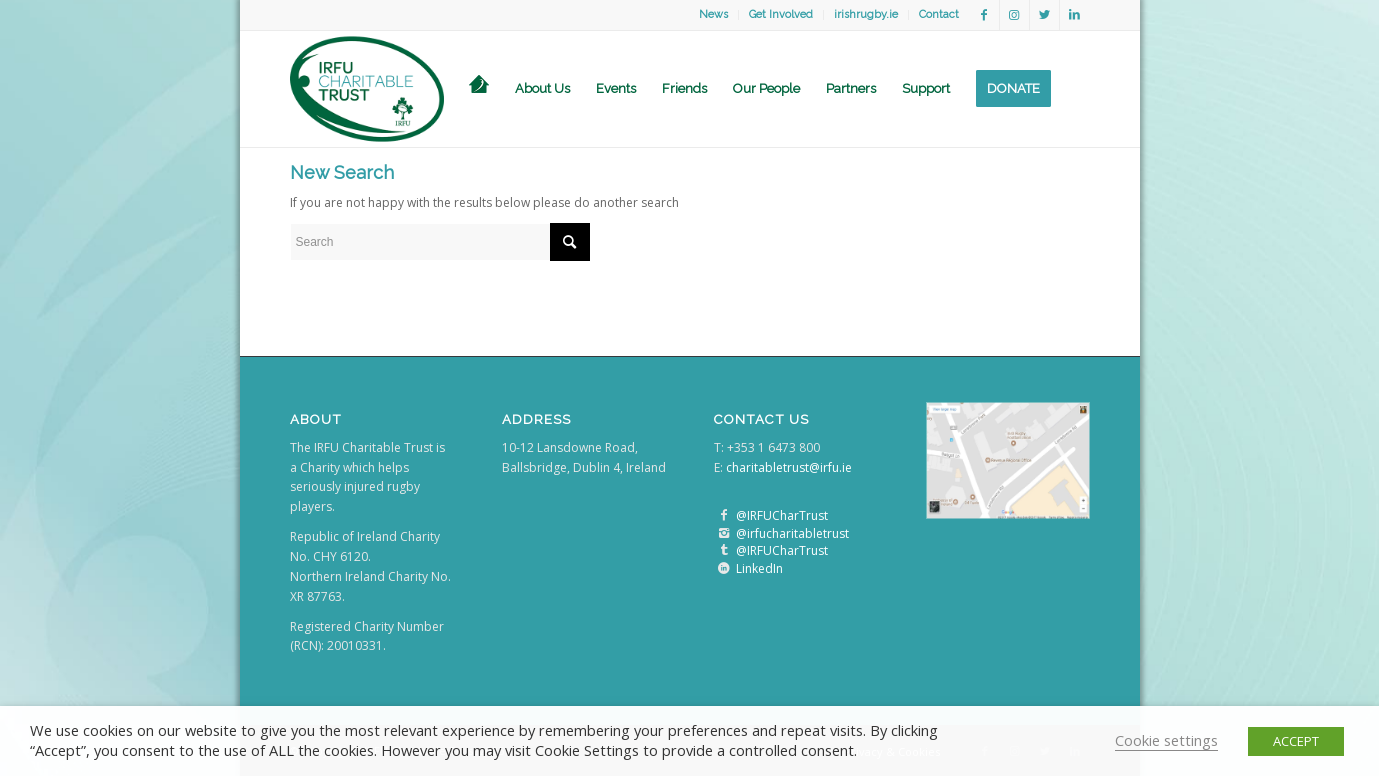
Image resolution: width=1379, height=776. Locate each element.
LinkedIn (759, 568)
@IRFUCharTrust (782, 515)
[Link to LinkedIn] (1075, 15)
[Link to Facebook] (984, 15)
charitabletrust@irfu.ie (789, 467)
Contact (939, 14)
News (713, 14)
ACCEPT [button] (1296, 741)
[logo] (367, 89)
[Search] (1077, 89)
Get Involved (781, 14)
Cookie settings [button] (1166, 740)
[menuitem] (714, 15)
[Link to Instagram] (1014, 15)
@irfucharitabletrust (792, 533)
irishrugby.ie (866, 14)
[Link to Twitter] (1044, 15)
